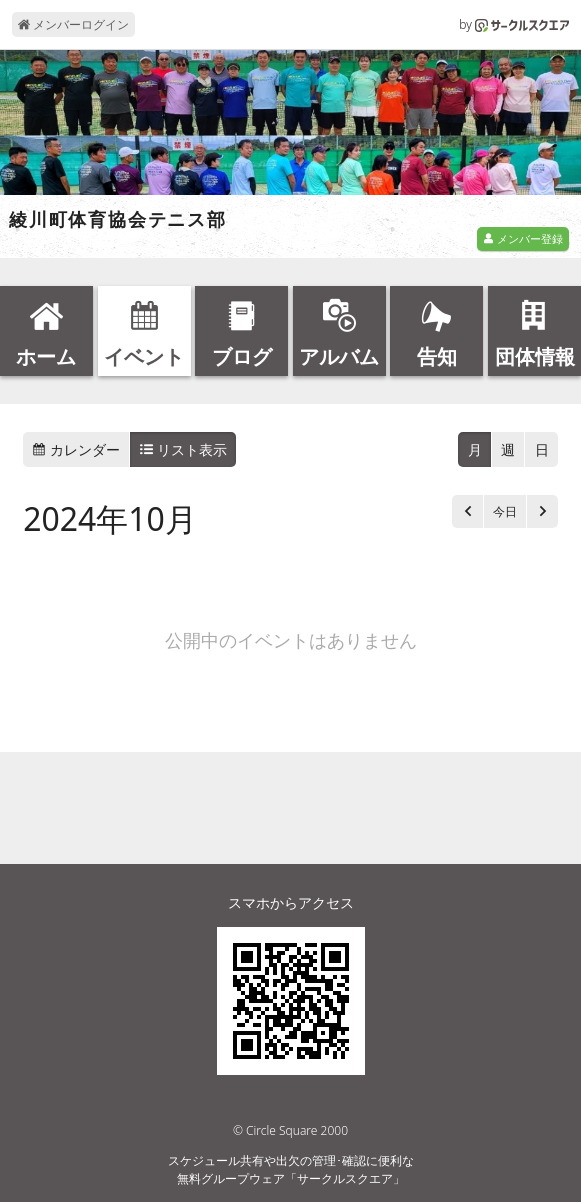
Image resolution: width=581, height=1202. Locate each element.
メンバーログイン (73, 24)
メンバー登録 (523, 238)
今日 (505, 511)
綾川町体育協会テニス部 (118, 220)
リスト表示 (184, 449)
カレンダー (76, 449)
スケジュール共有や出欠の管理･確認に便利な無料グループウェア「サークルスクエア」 (291, 1169)
